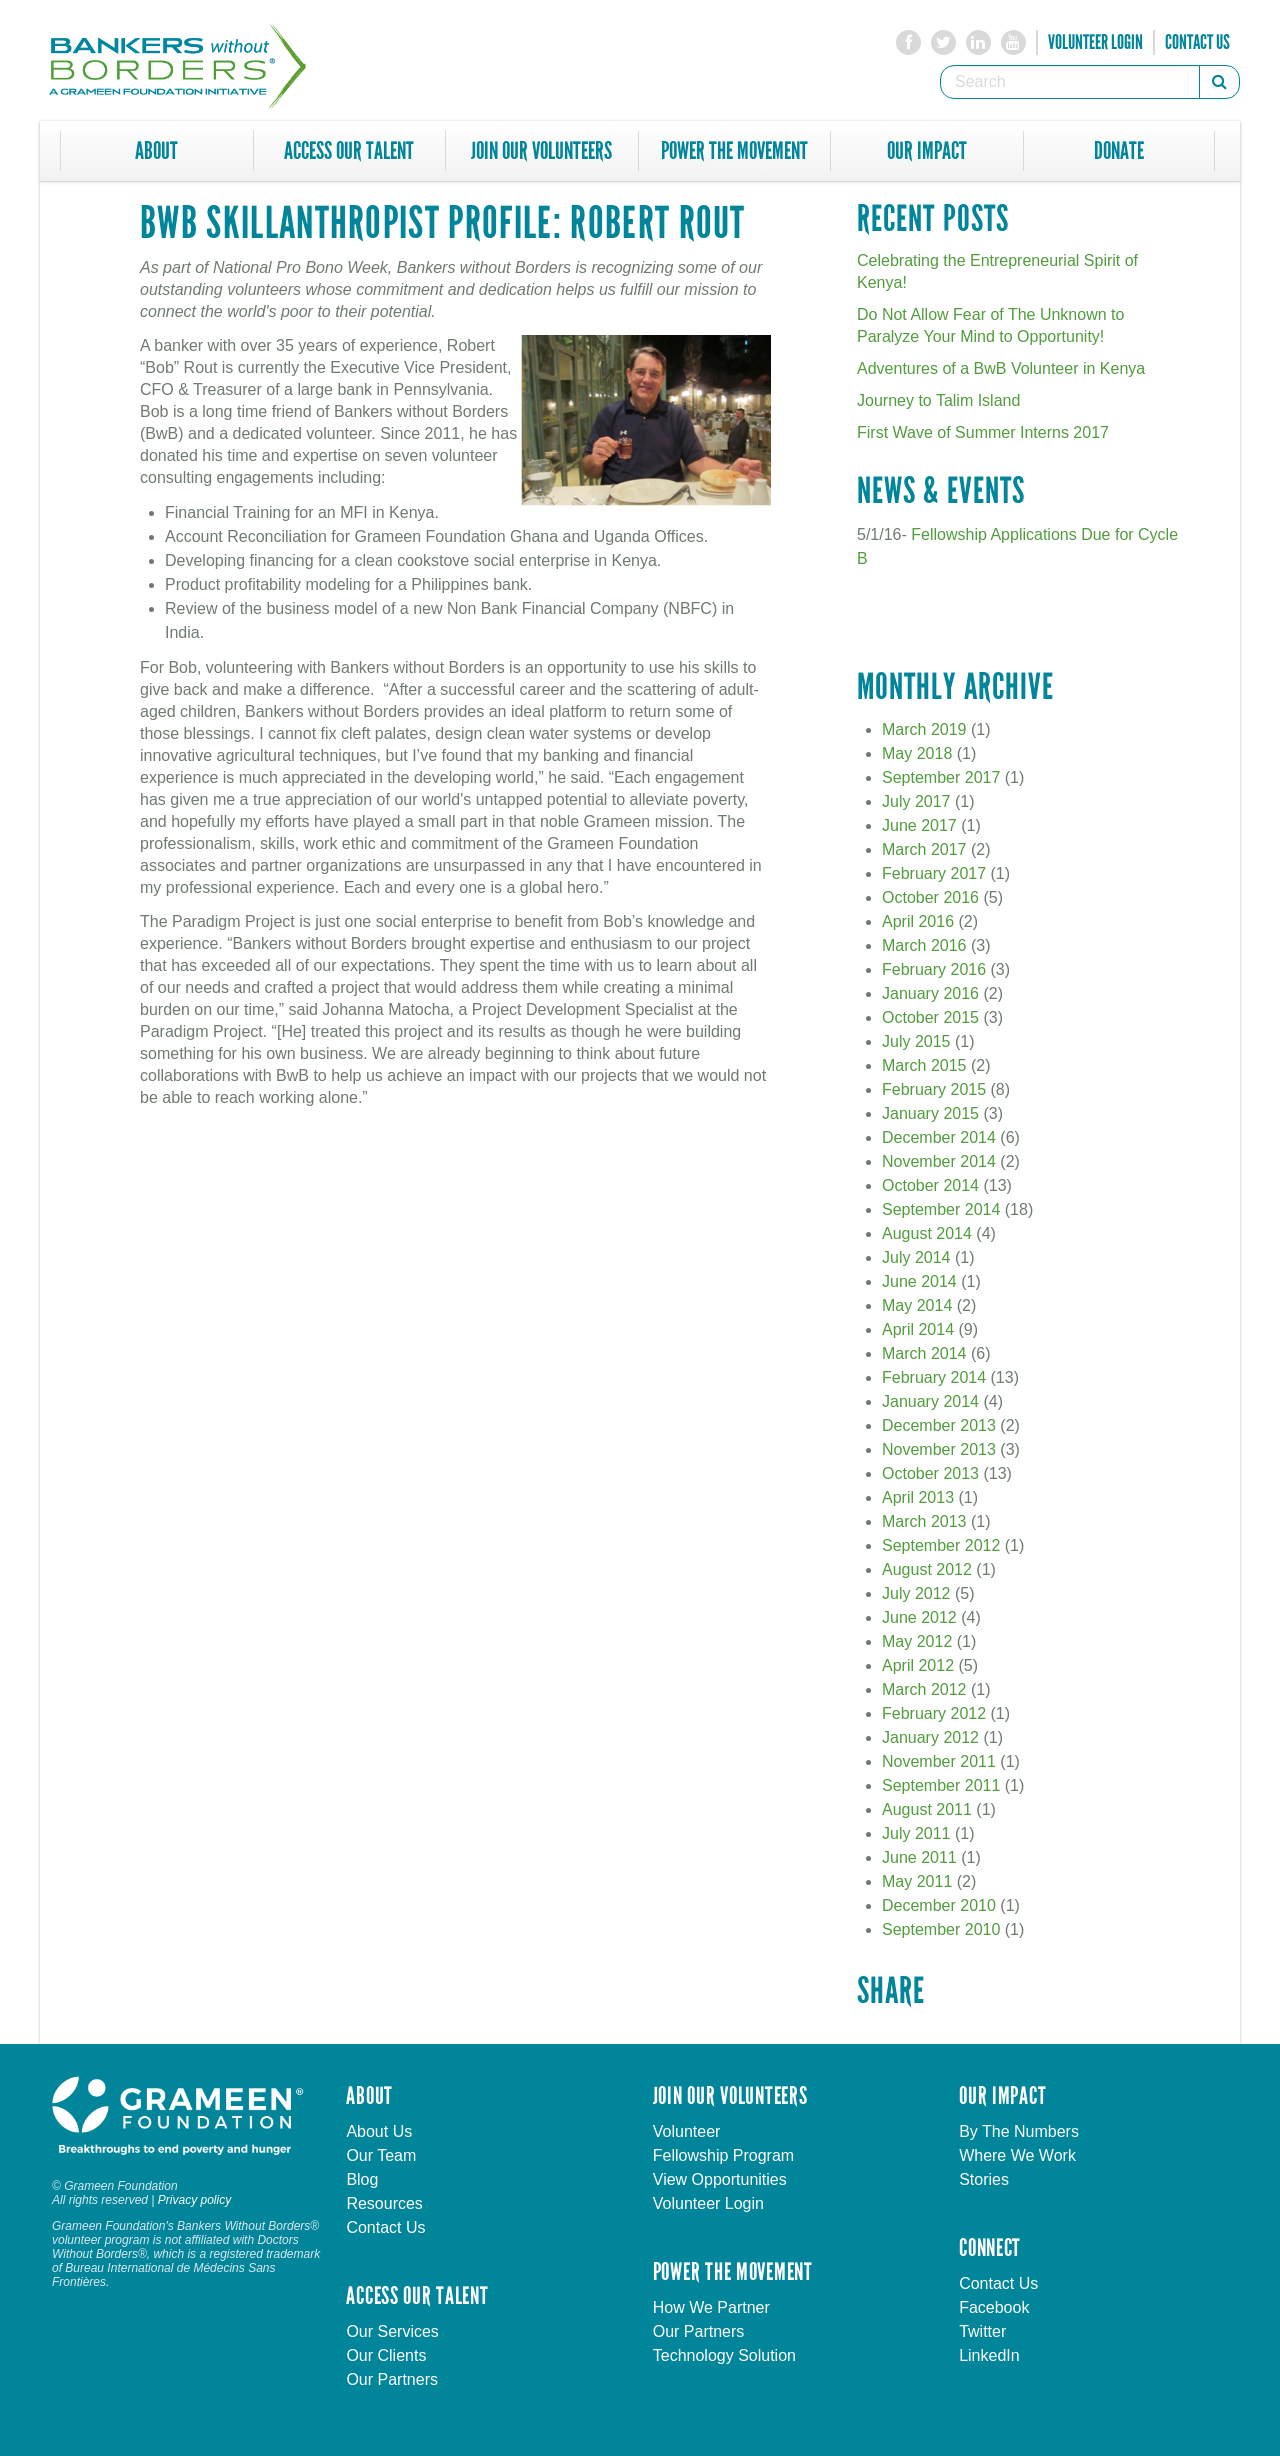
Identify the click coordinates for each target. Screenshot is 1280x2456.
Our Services (392, 2331)
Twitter (982, 2331)
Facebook (994, 2307)
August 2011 (927, 1809)
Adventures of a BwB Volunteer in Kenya (1001, 368)
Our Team (381, 2155)
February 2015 (934, 1089)
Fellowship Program (723, 2155)
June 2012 (919, 1617)
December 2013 (939, 1425)
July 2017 (916, 801)
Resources (384, 2203)
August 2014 (927, 1233)
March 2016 (924, 945)
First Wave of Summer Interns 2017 (983, 432)
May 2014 (917, 1305)
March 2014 (924, 1353)
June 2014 (919, 1281)
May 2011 (917, 1881)
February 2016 (934, 969)
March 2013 (924, 1521)
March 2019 (924, 729)
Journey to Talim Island (938, 400)
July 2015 (916, 1041)
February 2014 (934, 1377)
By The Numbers (1019, 2131)
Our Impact (927, 151)
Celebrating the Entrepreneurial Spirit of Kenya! (997, 271)
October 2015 (930, 1017)
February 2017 (934, 873)
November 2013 (939, 1449)
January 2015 (930, 1113)
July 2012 (916, 1593)
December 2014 (939, 1137)
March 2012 (924, 1689)
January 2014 (930, 1401)
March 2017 (924, 849)
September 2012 (941, 1545)
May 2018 (917, 753)
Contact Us (1197, 42)
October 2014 (930, 1185)
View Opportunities (720, 2179)
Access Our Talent (349, 151)
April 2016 (918, 921)
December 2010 (939, 1905)
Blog (362, 2179)
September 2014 (941, 1209)
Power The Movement (734, 151)
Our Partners (392, 2379)
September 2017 (941, 777)
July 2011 (916, 1833)
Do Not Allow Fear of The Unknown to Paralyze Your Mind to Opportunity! (990, 325)
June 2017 (919, 825)
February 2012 (934, 1713)
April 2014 (918, 1329)
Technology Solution (724, 2355)
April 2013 (918, 1497)
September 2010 (941, 1929)
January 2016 (930, 993)
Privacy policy (194, 2200)
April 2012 (918, 1665)
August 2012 (927, 1569)
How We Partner (711, 2307)
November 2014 (939, 1161)
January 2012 (930, 1737)
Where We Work (1017, 2155)
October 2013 (930, 1473)
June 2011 (919, 1857)
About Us (379, 2131)
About (156, 151)
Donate (1119, 151)
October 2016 (930, 897)
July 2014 (916, 1257)
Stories (984, 2179)
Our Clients (386, 2355)
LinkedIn (989, 2355)
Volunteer (687, 2131)
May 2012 (917, 1641)
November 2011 (939, 1761)
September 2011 (941, 1785)
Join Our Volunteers (541, 151)
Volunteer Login (1095, 42)
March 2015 (924, 1065)
